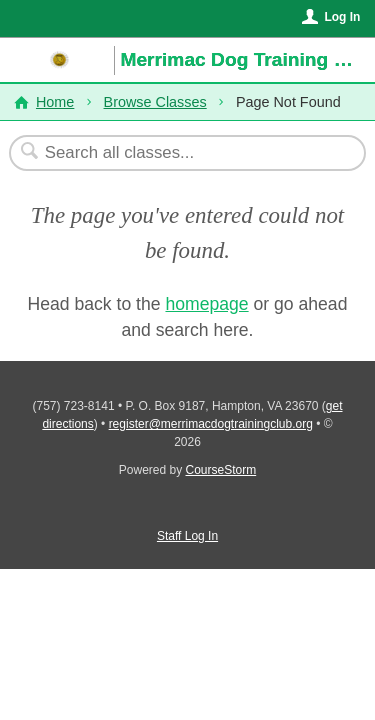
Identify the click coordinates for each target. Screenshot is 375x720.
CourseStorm (221, 470)
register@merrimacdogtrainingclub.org (211, 424)
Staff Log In (187, 536)
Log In (342, 17)
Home (55, 102)
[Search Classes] (177, 153)
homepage (206, 304)
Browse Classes (155, 102)
